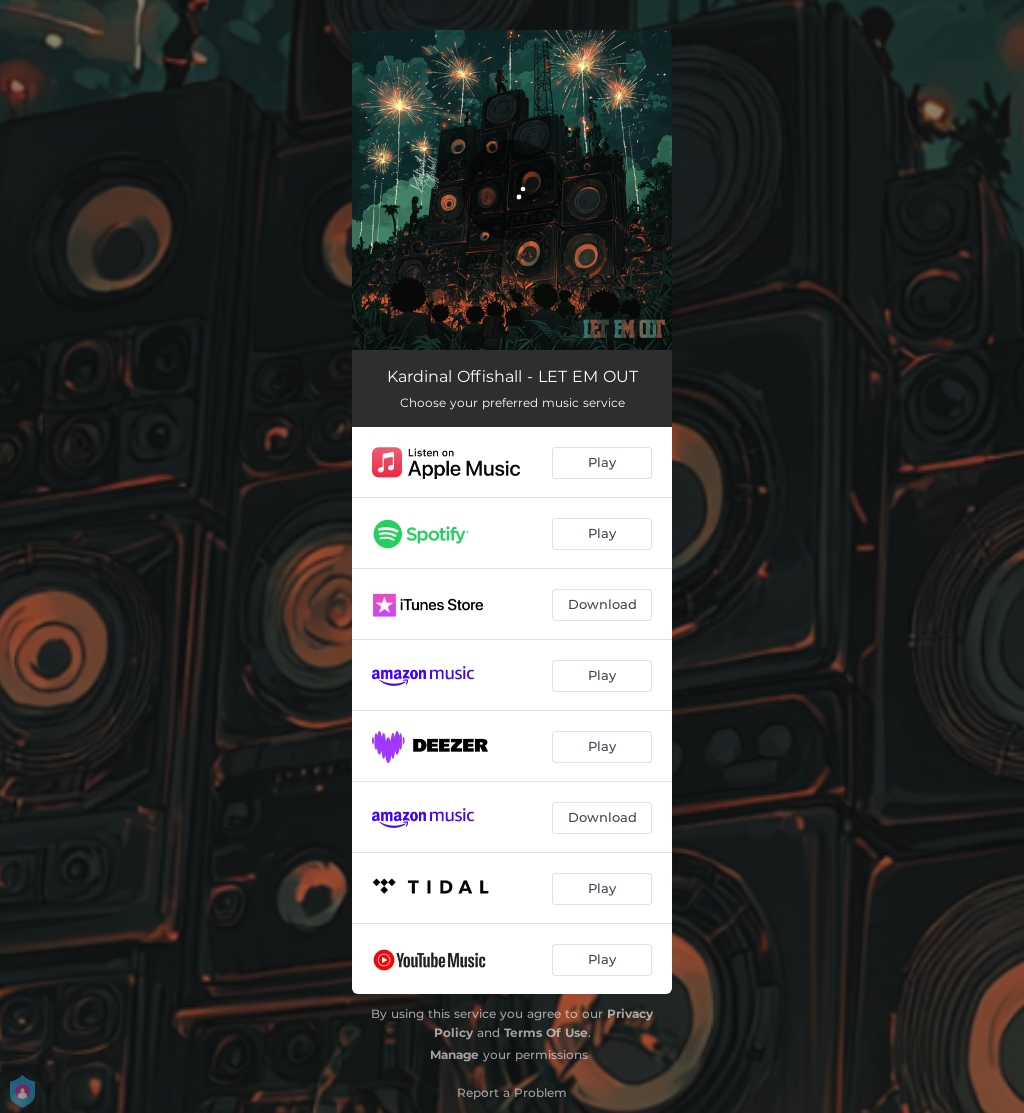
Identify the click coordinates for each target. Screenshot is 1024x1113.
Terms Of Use (546, 1032)
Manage (454, 1054)
